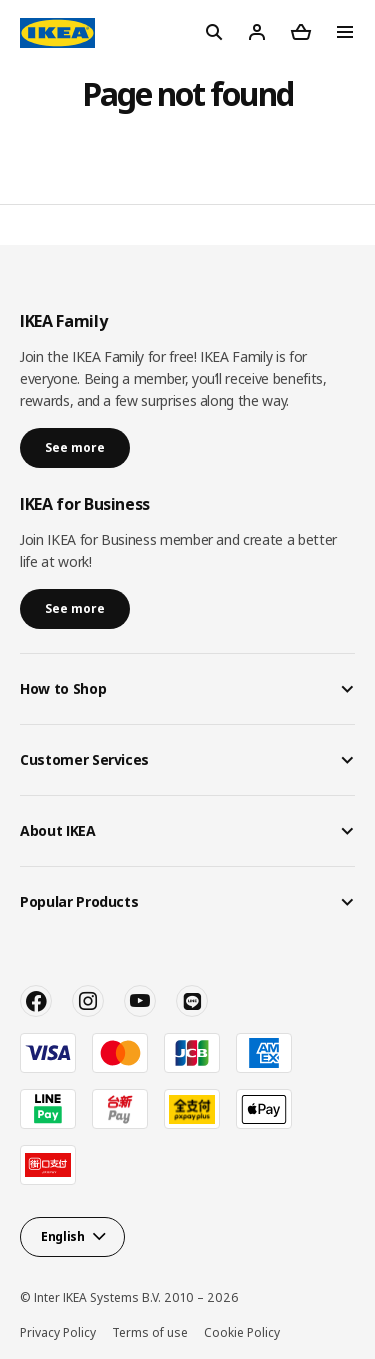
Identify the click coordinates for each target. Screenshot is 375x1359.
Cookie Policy (242, 1332)
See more (75, 447)
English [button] (63, 1236)
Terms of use (150, 1332)
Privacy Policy (58, 1332)
